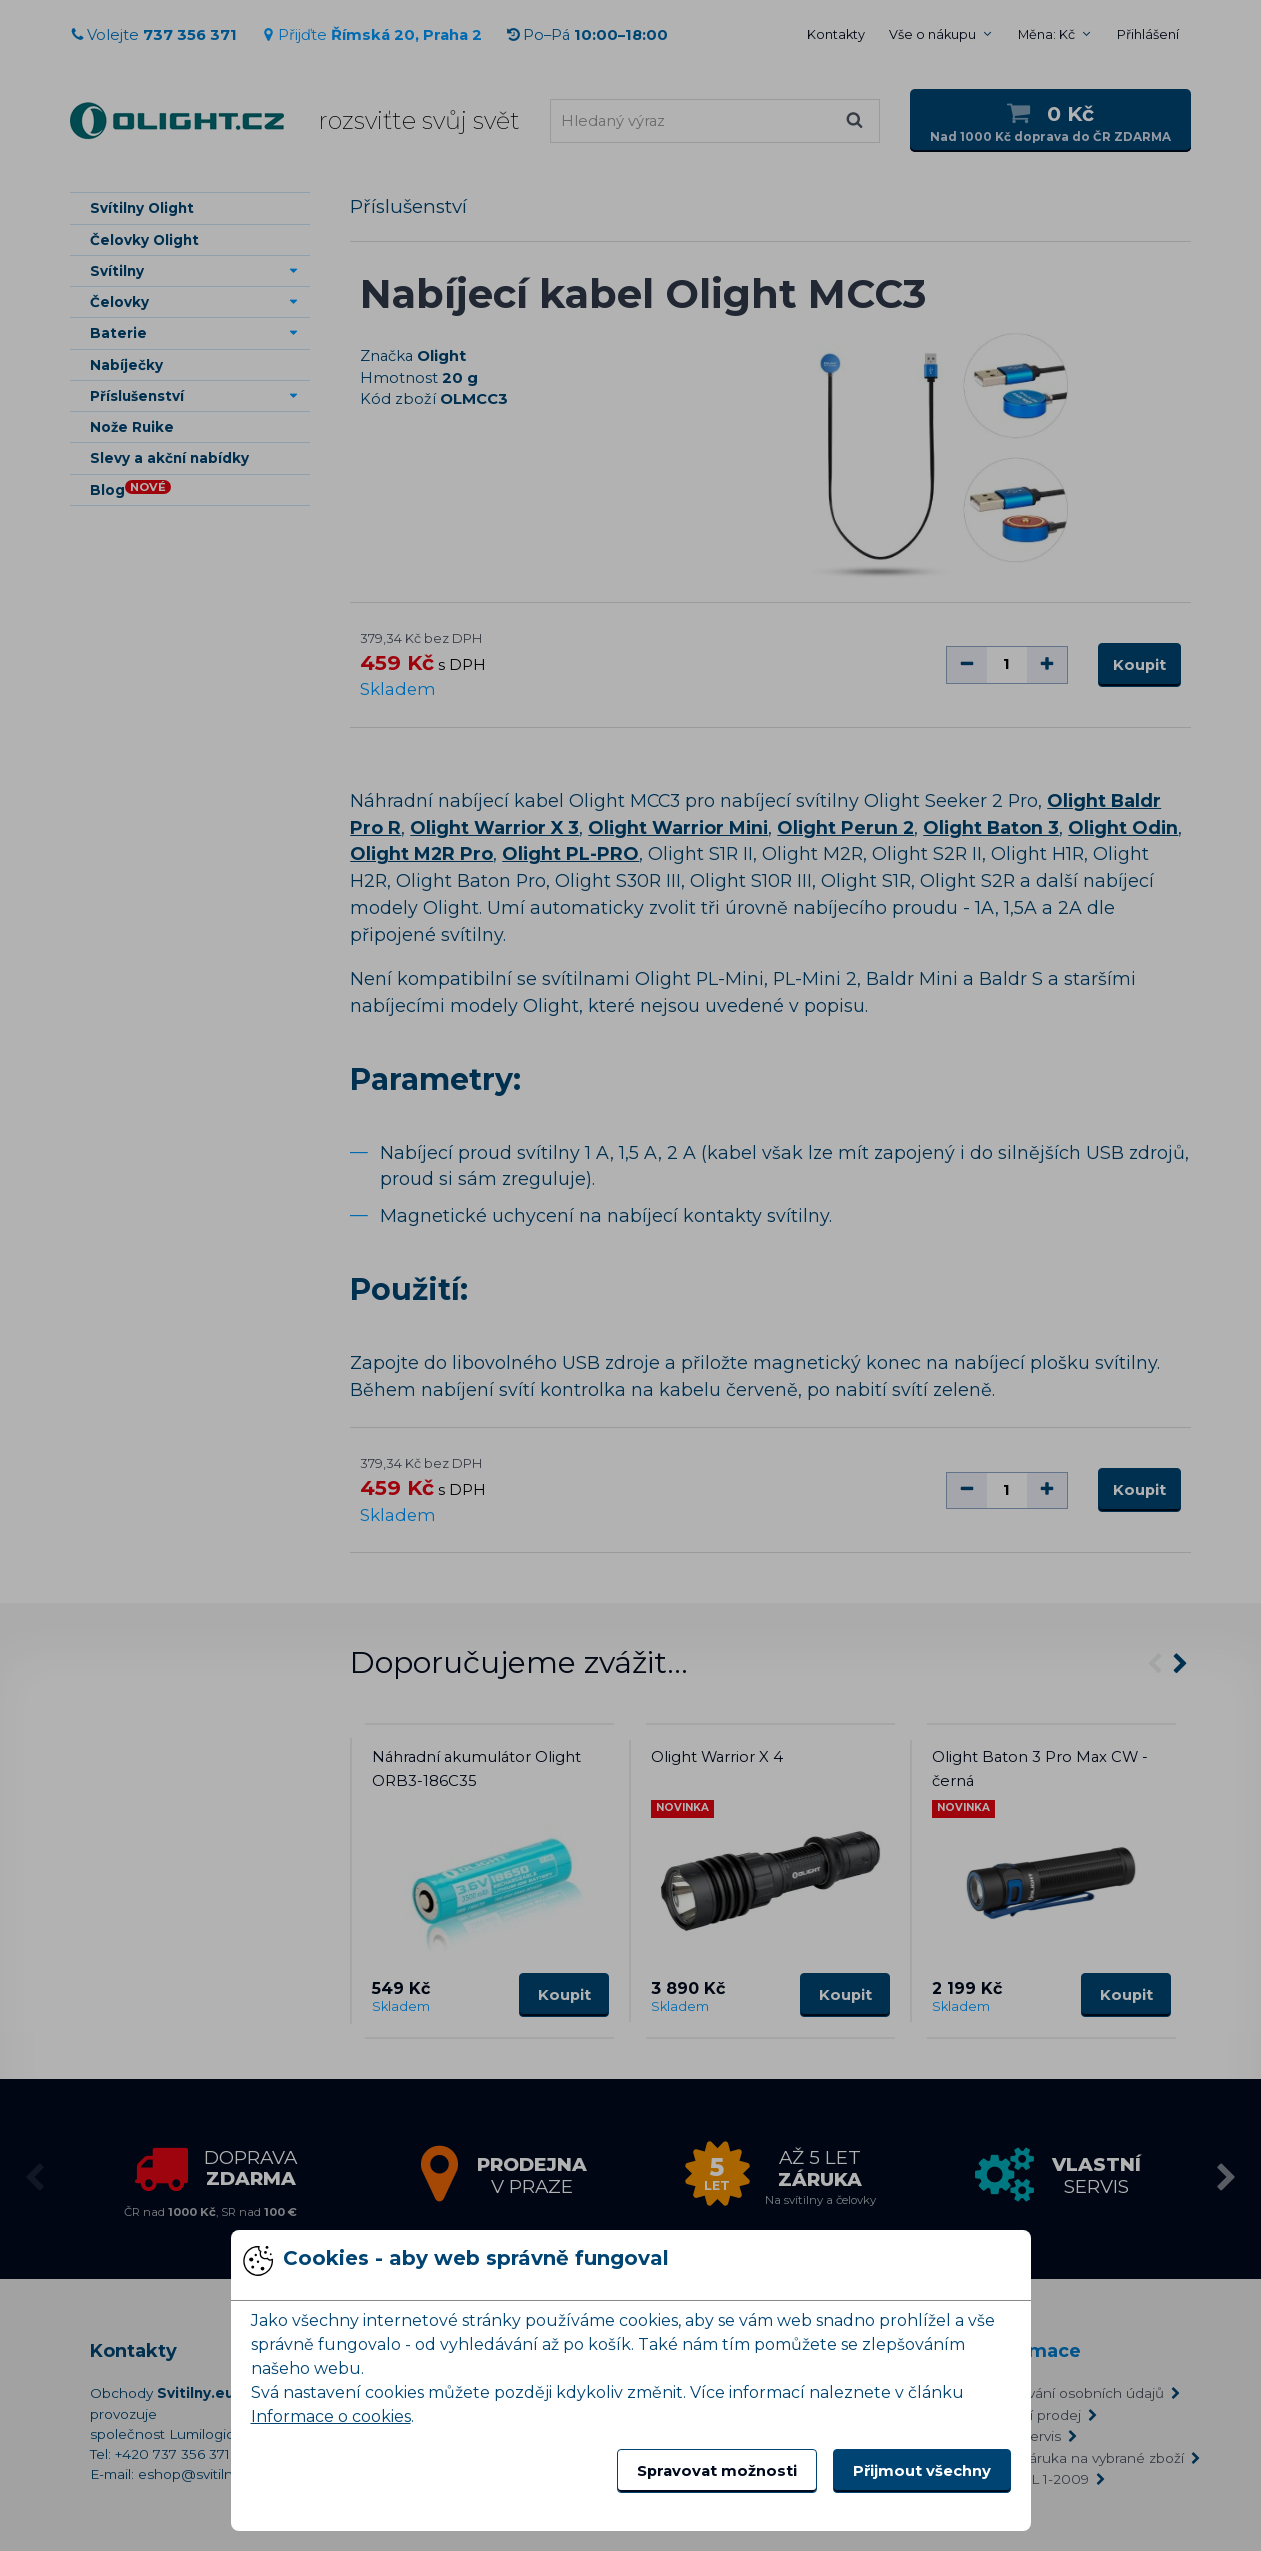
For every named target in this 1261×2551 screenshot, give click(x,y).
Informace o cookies (331, 2416)
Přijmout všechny (922, 2471)
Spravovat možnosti (717, 2471)
